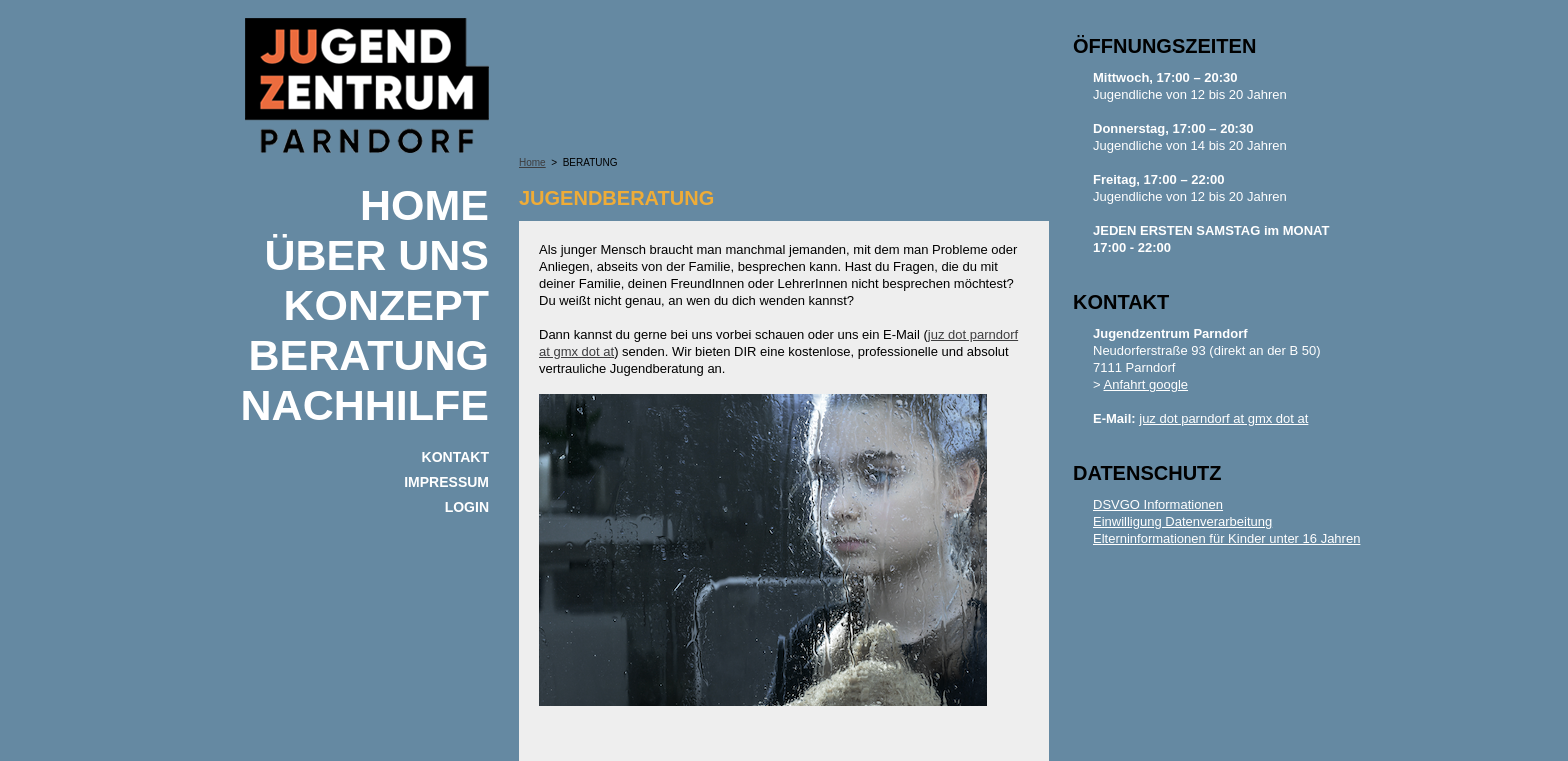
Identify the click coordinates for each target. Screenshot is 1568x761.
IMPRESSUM (446, 482)
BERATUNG (369, 355)
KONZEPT (386, 305)
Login (467, 507)
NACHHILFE (365, 405)
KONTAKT (455, 457)
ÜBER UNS (376, 255)
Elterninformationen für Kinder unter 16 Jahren (1226, 538)
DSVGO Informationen (1158, 504)
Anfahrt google (1146, 384)
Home (424, 205)
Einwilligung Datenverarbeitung (1182, 521)
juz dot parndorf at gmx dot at (1223, 418)
